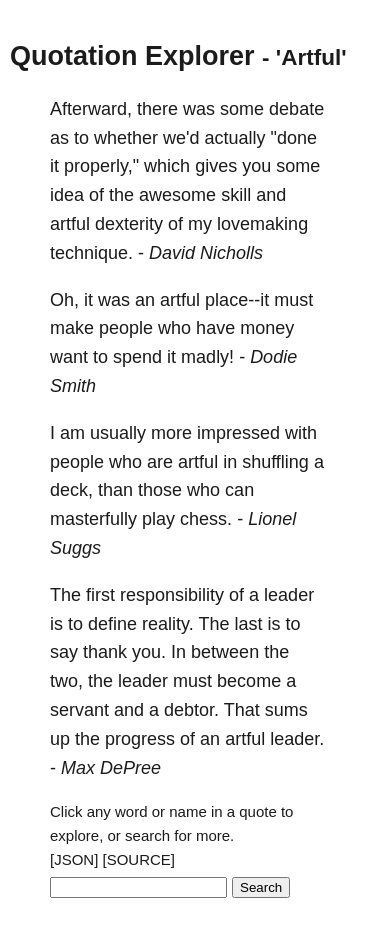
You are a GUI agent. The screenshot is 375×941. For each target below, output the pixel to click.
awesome (177, 195)
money (267, 328)
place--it (237, 300)
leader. (297, 739)
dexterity (129, 224)
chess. (206, 519)
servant (79, 710)
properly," (101, 166)
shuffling (275, 462)
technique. (91, 253)
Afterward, (91, 109)
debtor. (191, 710)
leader (289, 595)
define (112, 624)
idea (67, 195)
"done (294, 138)
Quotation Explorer (132, 56)
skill (236, 195)
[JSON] (74, 859)
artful (70, 224)
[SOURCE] (139, 859)
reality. (168, 624)
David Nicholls (206, 253)
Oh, (64, 300)
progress (140, 739)
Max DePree (111, 768)
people (126, 328)
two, (66, 681)
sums (286, 710)
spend (137, 357)
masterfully (93, 519)
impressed (238, 433)
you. (149, 652)
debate (296, 109)
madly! (207, 357)
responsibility (172, 595)
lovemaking (262, 224)
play (158, 519)
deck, (71, 490)
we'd (181, 138)
